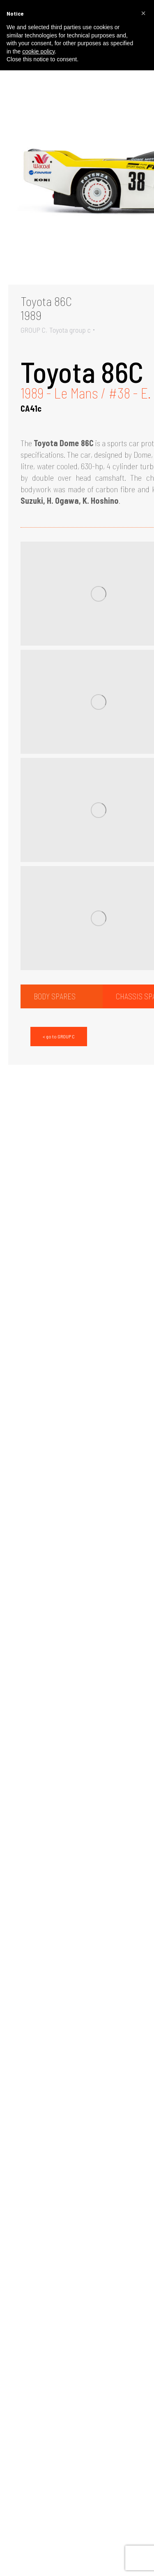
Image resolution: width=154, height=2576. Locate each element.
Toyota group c (70, 329)
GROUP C (33, 329)
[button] (143, 13)
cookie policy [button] (38, 51)
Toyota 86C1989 (46, 308)
